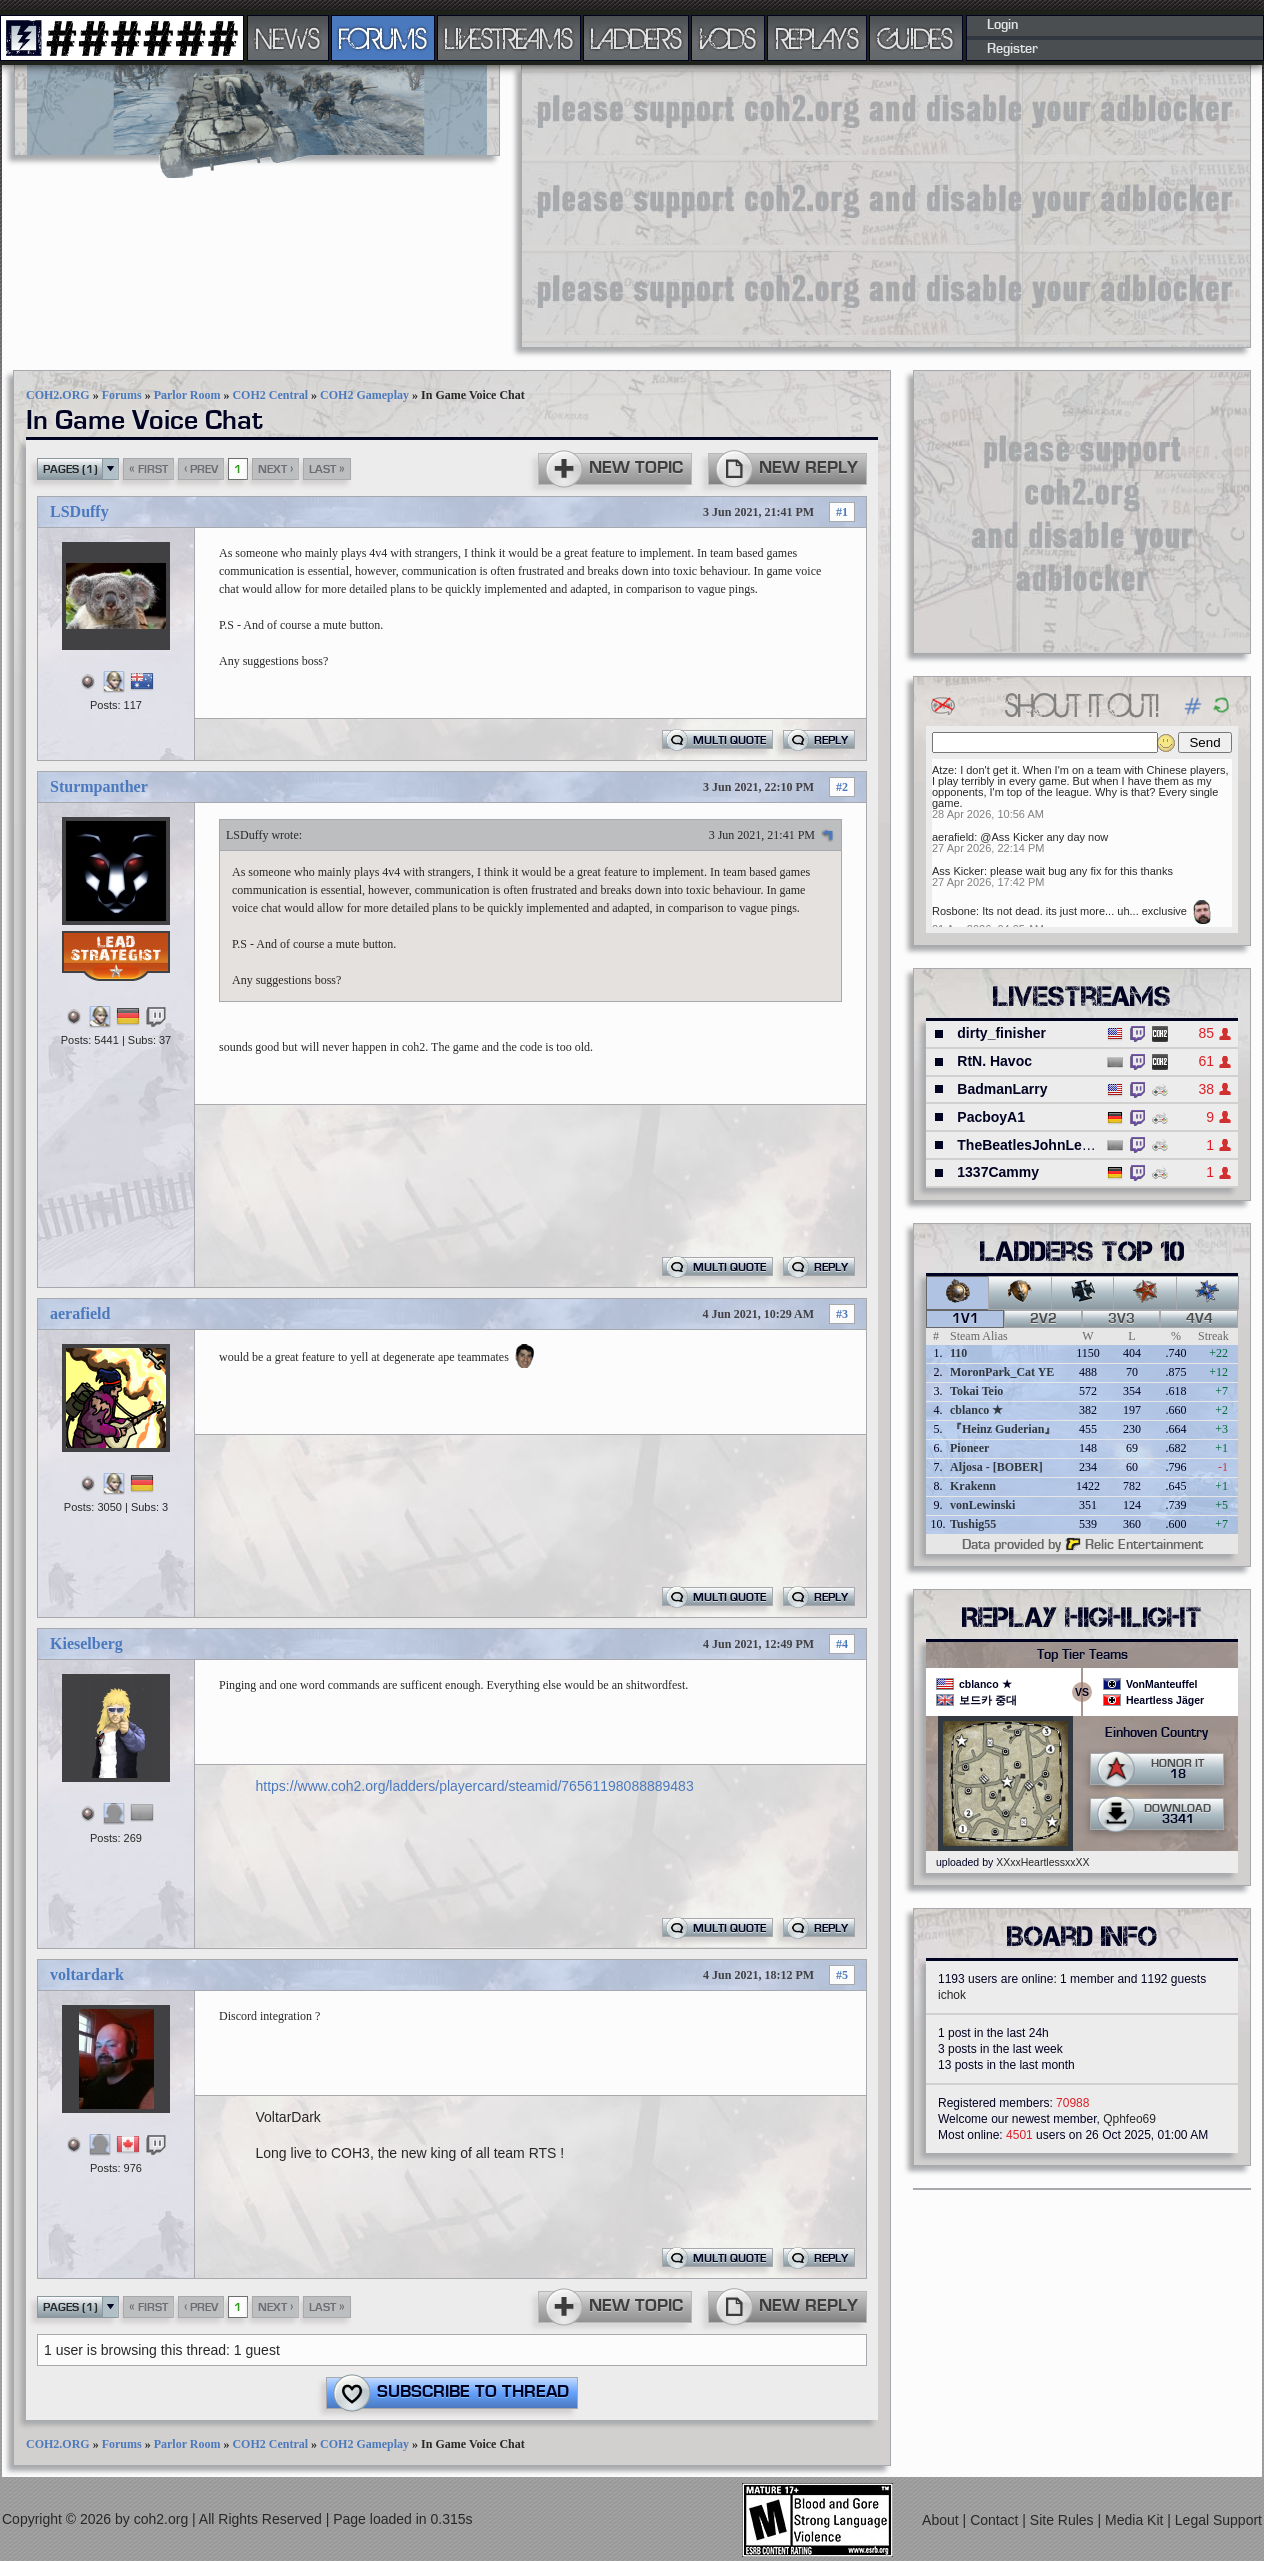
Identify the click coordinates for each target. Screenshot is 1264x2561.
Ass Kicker (958, 871)
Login (1002, 25)
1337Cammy (998, 1172)
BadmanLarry (1002, 1089)
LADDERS (636, 38)
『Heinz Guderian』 (1003, 1429)
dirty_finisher (1001, 1033)
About (942, 2520)
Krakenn (973, 1486)
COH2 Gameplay (364, 395)
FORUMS (383, 38)
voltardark (87, 1974)
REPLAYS (817, 38)
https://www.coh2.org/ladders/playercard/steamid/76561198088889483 (475, 1786)
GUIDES (916, 38)
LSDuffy (79, 511)
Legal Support (1218, 2520)
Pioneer (969, 1448)
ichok (952, 1995)
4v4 (1199, 1319)
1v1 (965, 1319)
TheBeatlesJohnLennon (1036, 1145)
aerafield (80, 1313)
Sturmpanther (99, 786)
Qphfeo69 (1129, 2119)
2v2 (1043, 1319)
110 (958, 1353)
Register (1012, 49)
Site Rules (1064, 2520)
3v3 (1121, 1319)
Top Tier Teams (1082, 1655)
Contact (996, 2520)
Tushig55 (973, 1524)
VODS (728, 38)
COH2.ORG (58, 395)
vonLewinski (982, 1505)
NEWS (288, 38)
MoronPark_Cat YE (1002, 1372)
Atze (943, 770)
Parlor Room (187, 395)
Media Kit (1136, 2520)
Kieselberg (86, 1643)
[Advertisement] (710, 205)
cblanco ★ (976, 1410)
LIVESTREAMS (509, 38)
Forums (122, 395)
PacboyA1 (991, 1117)
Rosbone (954, 911)
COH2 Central (270, 395)
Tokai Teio (976, 1391)
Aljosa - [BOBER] (996, 1467)
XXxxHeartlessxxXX (1042, 1862)
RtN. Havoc (994, 1061)
